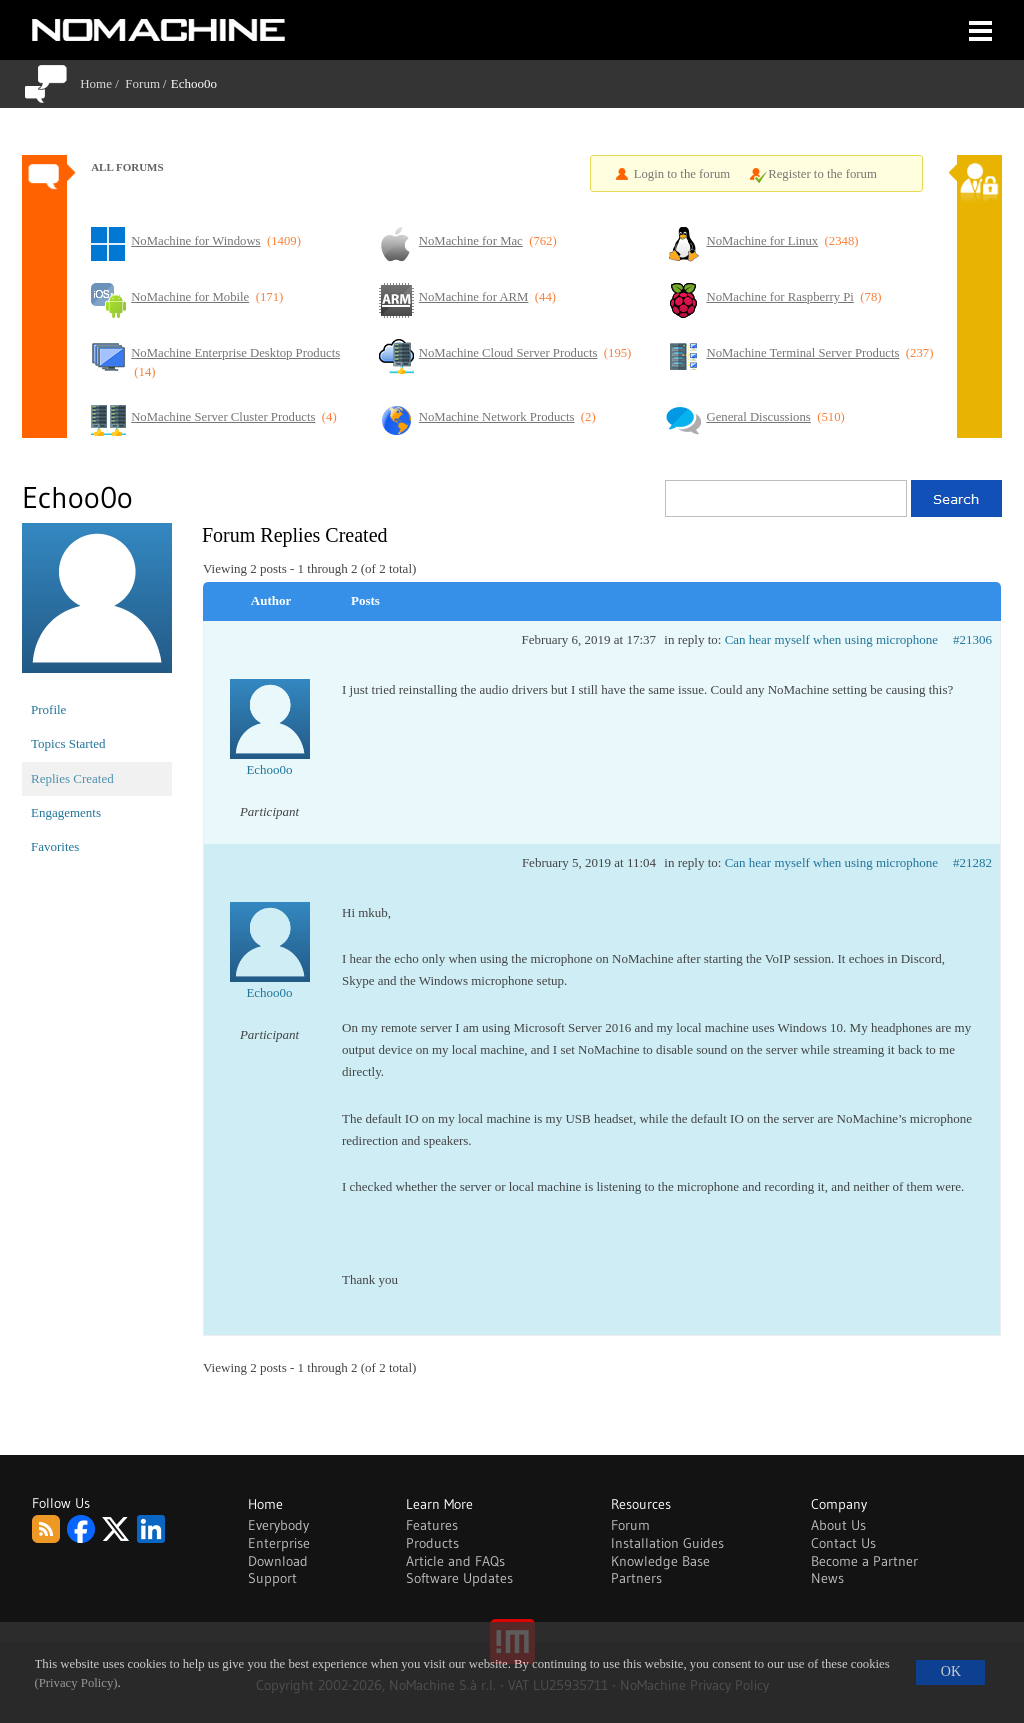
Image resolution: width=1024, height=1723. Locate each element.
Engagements (66, 812)
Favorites (55, 846)
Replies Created (72, 778)
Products (432, 1543)
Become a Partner (864, 1561)
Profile (48, 709)
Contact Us (843, 1543)
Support (272, 1578)
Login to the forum (682, 174)
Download (278, 1561)
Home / (102, 83)
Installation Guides (667, 1543)
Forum (142, 83)
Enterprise (279, 1543)
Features (432, 1525)
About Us (838, 1525)
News (827, 1578)
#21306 (972, 639)
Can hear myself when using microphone (831, 639)
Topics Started (68, 743)
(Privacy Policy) (76, 1683)
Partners (636, 1578)
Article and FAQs (455, 1561)
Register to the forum (822, 174)
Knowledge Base (660, 1561)
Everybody (278, 1525)
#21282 (972, 862)
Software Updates (459, 1578)
